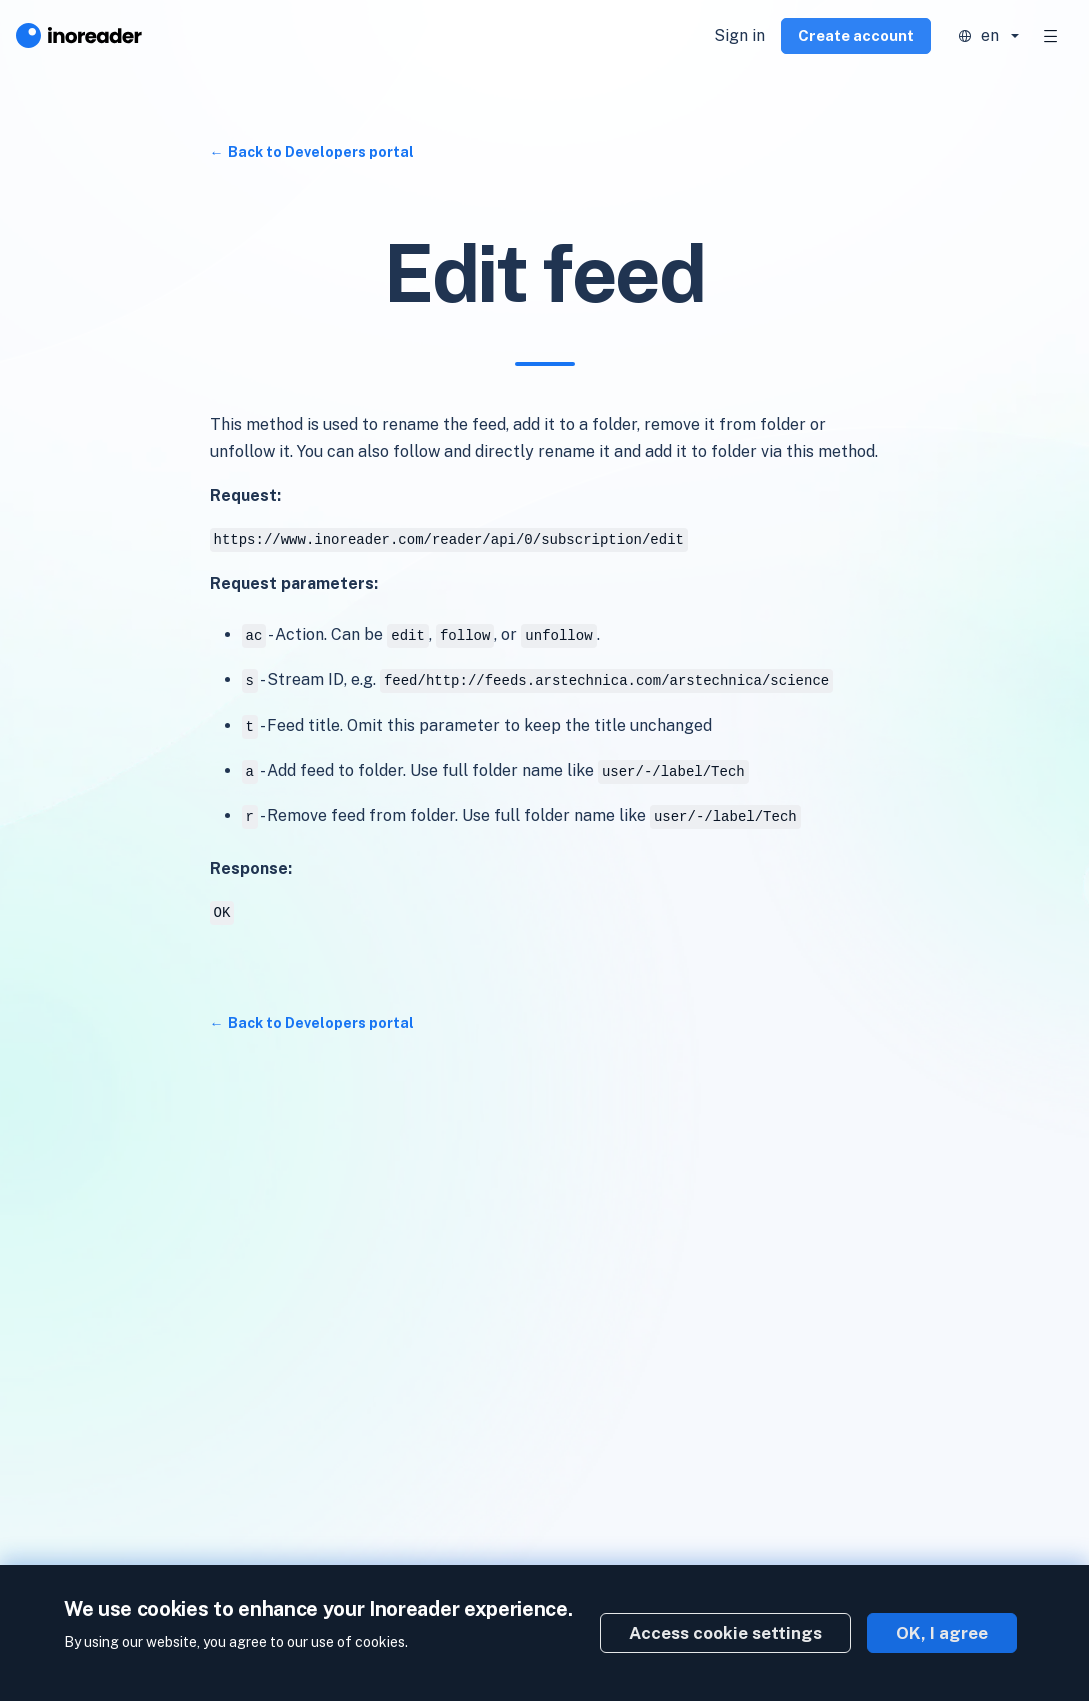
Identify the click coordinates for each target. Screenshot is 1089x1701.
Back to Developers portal (321, 152)
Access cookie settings (725, 1633)
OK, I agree (942, 1633)
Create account (856, 35)
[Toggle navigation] (1051, 36)
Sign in (739, 35)
